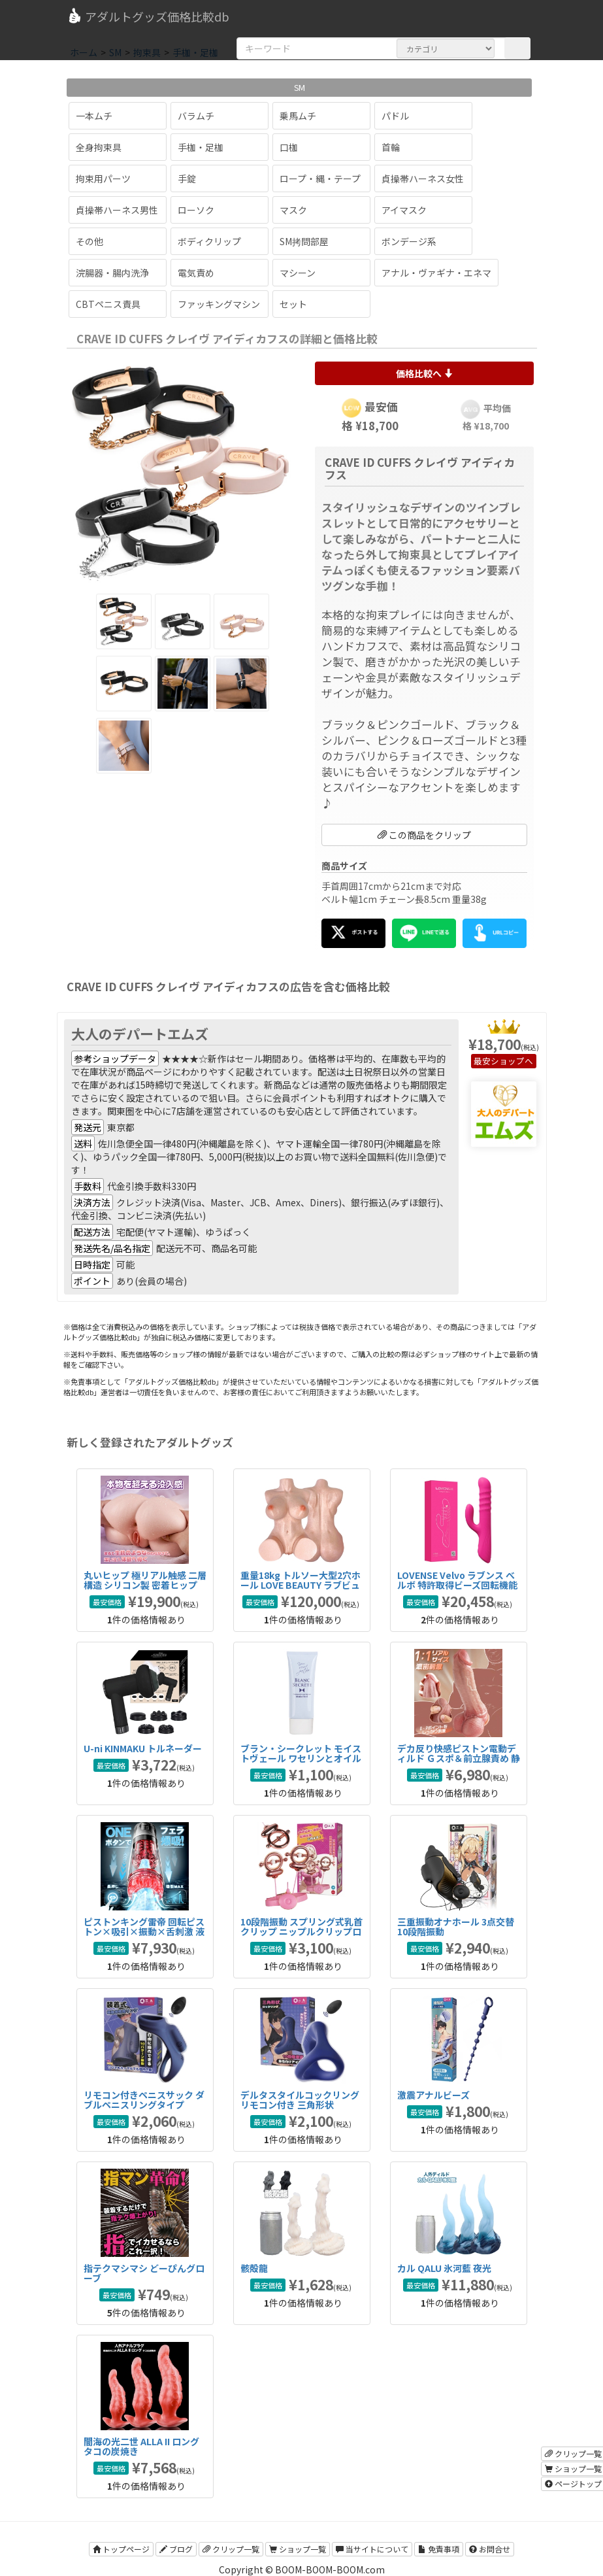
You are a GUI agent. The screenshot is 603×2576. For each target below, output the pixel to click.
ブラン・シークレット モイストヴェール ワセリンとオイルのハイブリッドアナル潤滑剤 (300, 1758)
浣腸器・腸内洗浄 (112, 272)
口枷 (289, 147)
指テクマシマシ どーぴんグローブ (144, 2273)
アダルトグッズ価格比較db (148, 16)
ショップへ (512, 1061)
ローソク (196, 209)
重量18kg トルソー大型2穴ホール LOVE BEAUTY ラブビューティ (300, 1585)
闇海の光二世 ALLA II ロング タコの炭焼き (141, 2446)
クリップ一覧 (231, 2548)
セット (293, 304)
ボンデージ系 (409, 241)
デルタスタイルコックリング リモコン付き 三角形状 (299, 2099)
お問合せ (489, 2548)
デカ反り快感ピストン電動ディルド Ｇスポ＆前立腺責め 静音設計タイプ (458, 1758)
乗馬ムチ (298, 115)
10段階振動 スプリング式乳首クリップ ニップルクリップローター (301, 1931)
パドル (395, 115)
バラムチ (196, 115)
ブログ (176, 2548)
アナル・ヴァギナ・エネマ (436, 272)
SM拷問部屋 (304, 241)
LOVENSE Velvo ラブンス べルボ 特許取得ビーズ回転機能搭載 (457, 1585)
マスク (293, 209)
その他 (89, 241)
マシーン (298, 272)
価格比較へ (424, 373)
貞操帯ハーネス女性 (423, 178)
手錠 (187, 178)
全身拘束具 (99, 147)
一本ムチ (94, 115)
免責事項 (438, 2548)
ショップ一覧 (297, 2548)
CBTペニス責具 (108, 304)
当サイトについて (372, 2548)
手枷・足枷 (200, 147)
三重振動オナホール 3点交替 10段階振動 (455, 1926)
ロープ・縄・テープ (320, 178)
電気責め (196, 272)
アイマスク (404, 209)
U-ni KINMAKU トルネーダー (143, 1748)
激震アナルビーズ (433, 2094)
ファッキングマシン (219, 304)
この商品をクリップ (424, 834)
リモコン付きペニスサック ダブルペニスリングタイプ (144, 2099)
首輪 (391, 147)
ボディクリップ (209, 241)
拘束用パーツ (103, 178)
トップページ (121, 2548)
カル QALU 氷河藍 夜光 (444, 2268)
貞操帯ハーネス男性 (117, 209)
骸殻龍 (254, 2268)
